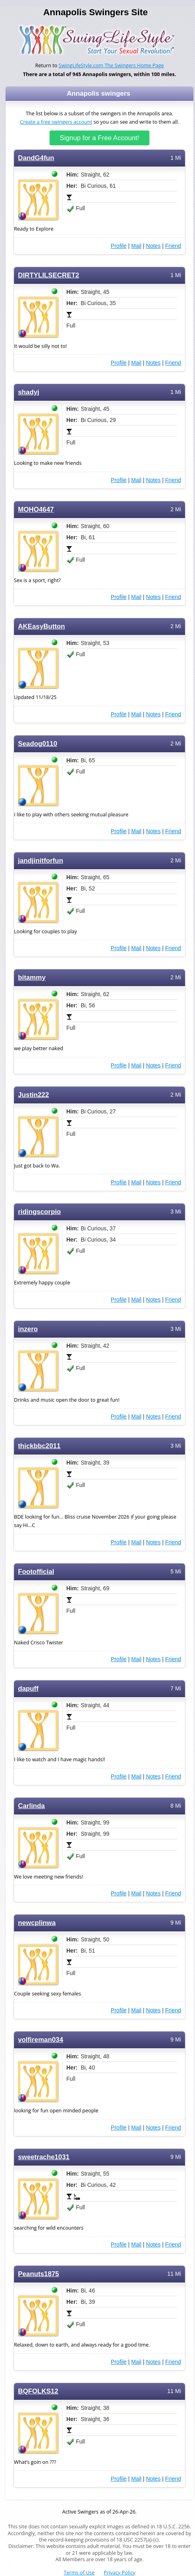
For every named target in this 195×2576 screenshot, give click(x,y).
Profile (119, 246)
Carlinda (31, 1806)
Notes (153, 246)
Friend (173, 246)
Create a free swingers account (56, 122)
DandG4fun (36, 158)
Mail (136, 246)
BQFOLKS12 (38, 2391)
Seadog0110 (37, 743)
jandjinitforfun (40, 860)
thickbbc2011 (39, 1446)
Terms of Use (79, 2572)
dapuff (28, 1688)
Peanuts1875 (38, 2274)
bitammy (32, 977)
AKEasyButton (41, 626)
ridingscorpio (39, 1212)
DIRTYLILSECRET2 (48, 275)
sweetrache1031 (44, 2157)
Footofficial (36, 1571)
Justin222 (33, 1095)
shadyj (28, 392)
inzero (28, 1329)
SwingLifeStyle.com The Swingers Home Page (111, 65)
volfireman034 (40, 2040)
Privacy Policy (119, 2572)
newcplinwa (37, 1923)
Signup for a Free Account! (99, 138)
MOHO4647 (36, 509)
